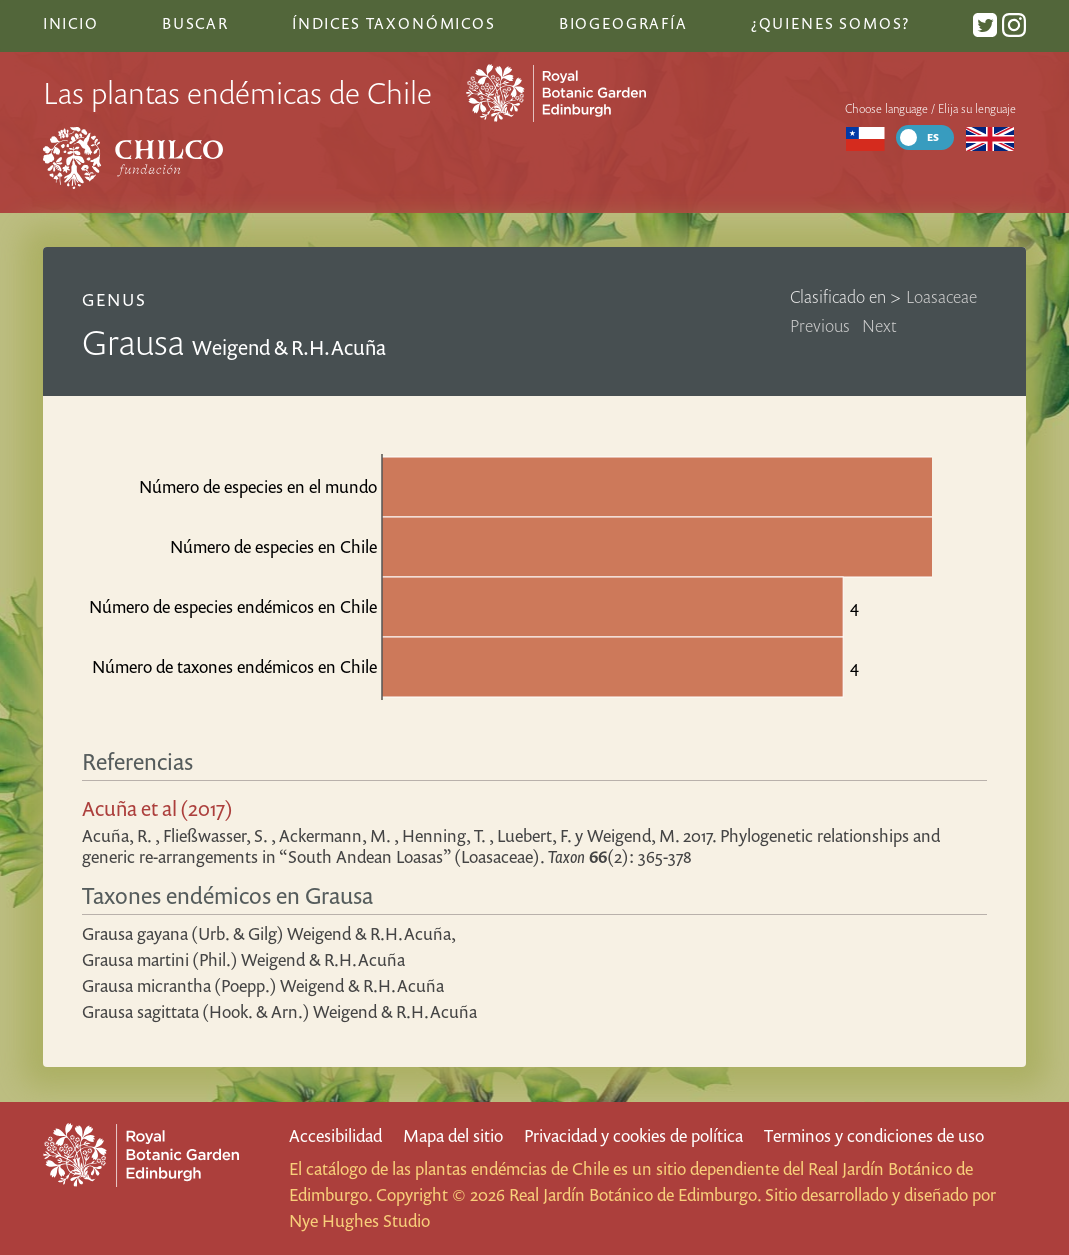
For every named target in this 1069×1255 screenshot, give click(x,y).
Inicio (71, 23)
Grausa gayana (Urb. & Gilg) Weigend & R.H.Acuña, (269, 933)
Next (879, 325)
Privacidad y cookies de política (633, 1135)
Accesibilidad (335, 1135)
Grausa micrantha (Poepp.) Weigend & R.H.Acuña (263, 985)
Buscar (195, 23)
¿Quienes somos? (830, 23)
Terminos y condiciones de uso (874, 1135)
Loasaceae (941, 296)
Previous (820, 325)
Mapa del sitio (453, 1135)
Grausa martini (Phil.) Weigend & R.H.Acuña (243, 959)
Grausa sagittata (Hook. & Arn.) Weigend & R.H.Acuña (279, 1011)
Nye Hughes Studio (359, 1220)
